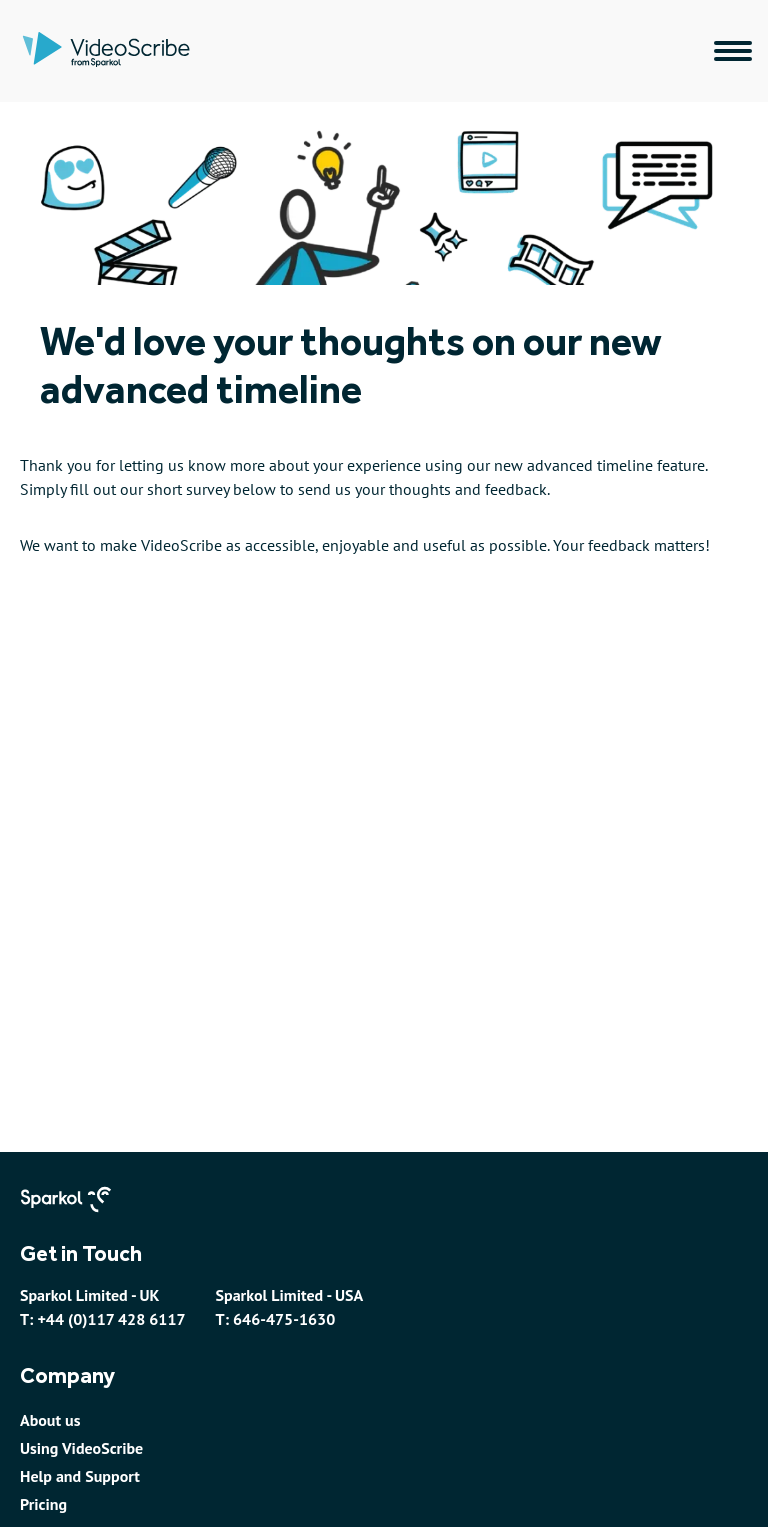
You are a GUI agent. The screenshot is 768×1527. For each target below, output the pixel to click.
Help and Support (80, 1476)
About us (50, 1420)
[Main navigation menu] (733, 51)
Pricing (43, 1504)
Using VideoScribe (81, 1448)
